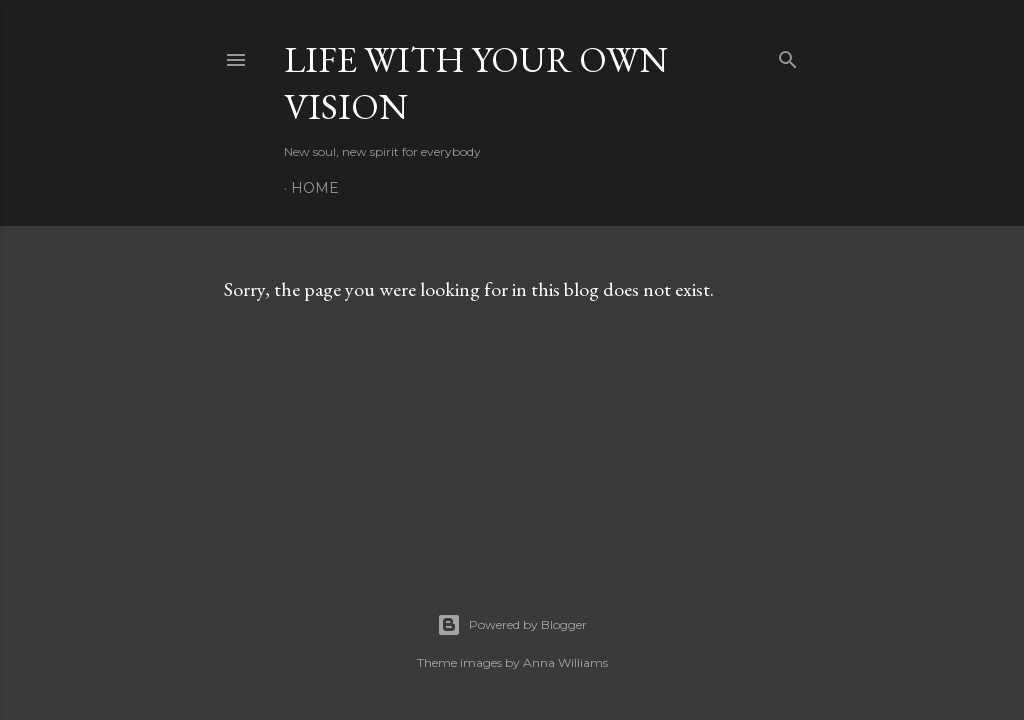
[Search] (788, 55)
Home (315, 188)
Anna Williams (565, 662)
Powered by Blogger (512, 625)
